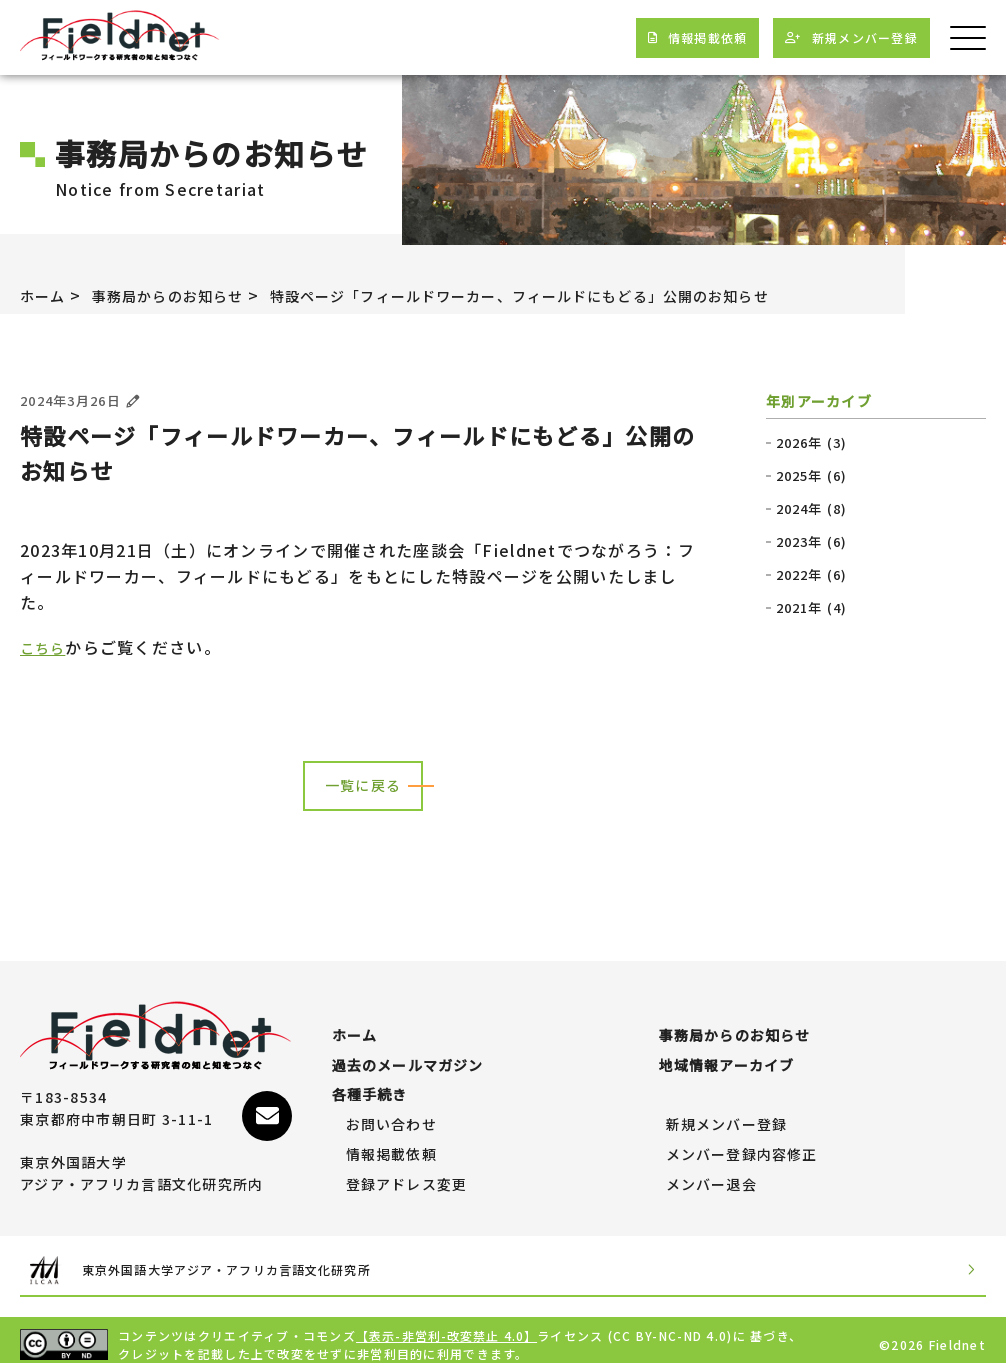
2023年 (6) (812, 542)
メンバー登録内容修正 (742, 1145)
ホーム (46, 295)
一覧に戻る (363, 786)
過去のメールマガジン (408, 1056)
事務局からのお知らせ (184, 295)
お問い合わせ (392, 1115)
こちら (46, 647)
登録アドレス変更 (407, 1175)
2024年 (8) (812, 509)
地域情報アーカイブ (727, 1056)
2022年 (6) (812, 575)
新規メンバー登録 (727, 1115)
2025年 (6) (812, 476)
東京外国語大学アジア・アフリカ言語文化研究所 (252, 1260)
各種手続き (370, 1085)
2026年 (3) (812, 443)
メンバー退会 (712, 1175)
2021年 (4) (812, 608)
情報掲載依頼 (392, 1145)
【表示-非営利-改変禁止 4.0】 (448, 1325)
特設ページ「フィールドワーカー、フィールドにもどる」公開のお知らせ (583, 295)
